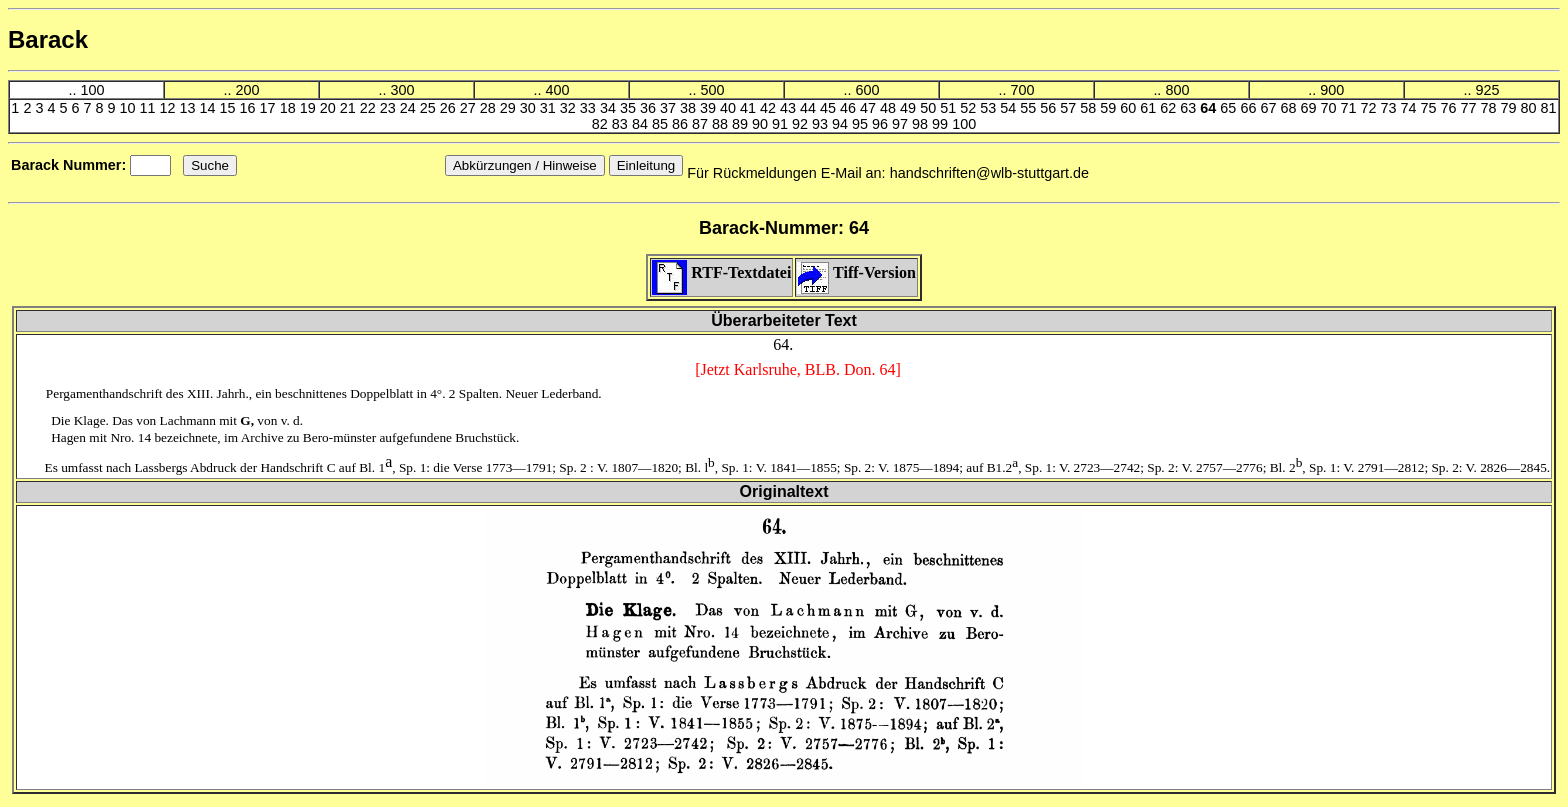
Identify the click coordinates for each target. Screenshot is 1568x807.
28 (490, 108)
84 (642, 124)
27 (470, 108)
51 (950, 108)
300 (402, 90)
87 (702, 124)
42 (770, 108)
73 (1390, 108)
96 (882, 124)
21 (350, 108)
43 (790, 108)
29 (510, 108)
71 (1350, 108)
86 (682, 124)
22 (370, 108)
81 (1549, 108)
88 (722, 124)
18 (290, 108)
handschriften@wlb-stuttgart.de (989, 173)
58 (1090, 108)
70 (1330, 108)
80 (1531, 108)
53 (990, 108)
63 (1190, 108)
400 (557, 90)
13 (190, 108)
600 (867, 90)
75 (1431, 108)
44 (810, 108)
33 (590, 108)
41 (750, 108)
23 (390, 108)
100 (92, 90)
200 (247, 90)
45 (830, 108)
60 (1130, 108)
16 (250, 108)
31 (550, 108)
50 (930, 108)
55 (1030, 108)
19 (310, 108)
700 (1022, 90)
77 (1471, 108)
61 (1150, 108)
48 (890, 108)
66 (1250, 108)
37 (670, 108)
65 (1230, 108)
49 (910, 108)
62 (1170, 108)
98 (922, 124)
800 (1177, 90)
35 (630, 108)
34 (610, 108)
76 (1451, 108)
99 (942, 124)
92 (802, 124)
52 (970, 108)
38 (690, 108)
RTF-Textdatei (721, 272)
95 (862, 124)
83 (622, 124)
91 (782, 124)
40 (730, 108)
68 (1290, 108)
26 (450, 108)
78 (1491, 108)
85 (662, 124)
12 (170, 108)
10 (130, 108)
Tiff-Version (856, 272)
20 (330, 108)
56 (1050, 108)
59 (1110, 108)
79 (1511, 108)
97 (902, 124)
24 (410, 108)
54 (1010, 108)
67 (1270, 108)
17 (270, 108)
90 (762, 124)
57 (1070, 108)
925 (1487, 90)
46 (850, 108)
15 (230, 108)
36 (650, 108)
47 (870, 108)
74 (1411, 108)
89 (742, 124)
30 (530, 108)
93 (822, 124)
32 (570, 108)
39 (710, 108)
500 (712, 90)
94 (842, 124)
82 (602, 124)
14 (210, 108)
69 (1310, 108)
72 (1370, 108)
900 (1332, 90)
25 (430, 108)
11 (150, 108)
